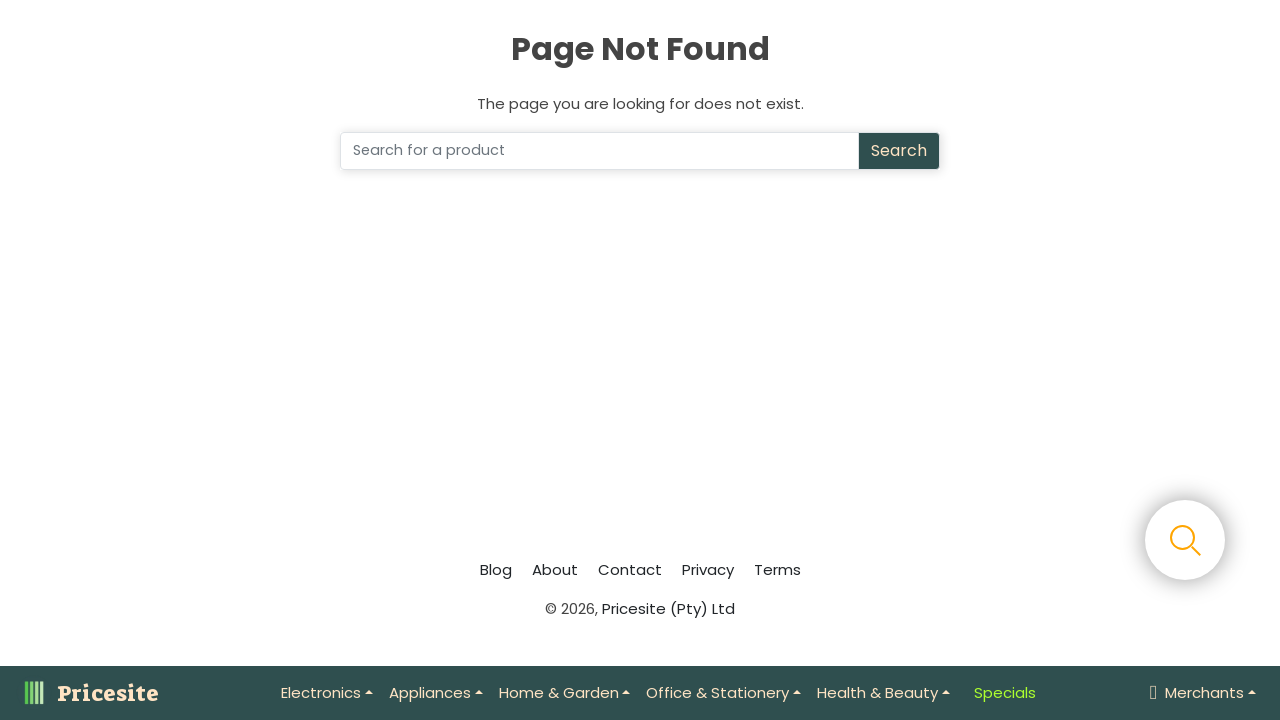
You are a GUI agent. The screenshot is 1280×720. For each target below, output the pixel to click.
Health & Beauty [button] (877, 692)
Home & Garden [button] (559, 692)
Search (899, 150)
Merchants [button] (1197, 692)
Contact (630, 569)
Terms (777, 569)
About (555, 569)
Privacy (708, 569)
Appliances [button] (430, 692)
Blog (496, 569)
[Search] (599, 151)
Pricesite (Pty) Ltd (668, 608)
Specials (1005, 692)
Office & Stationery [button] (717, 692)
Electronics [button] (321, 692)
